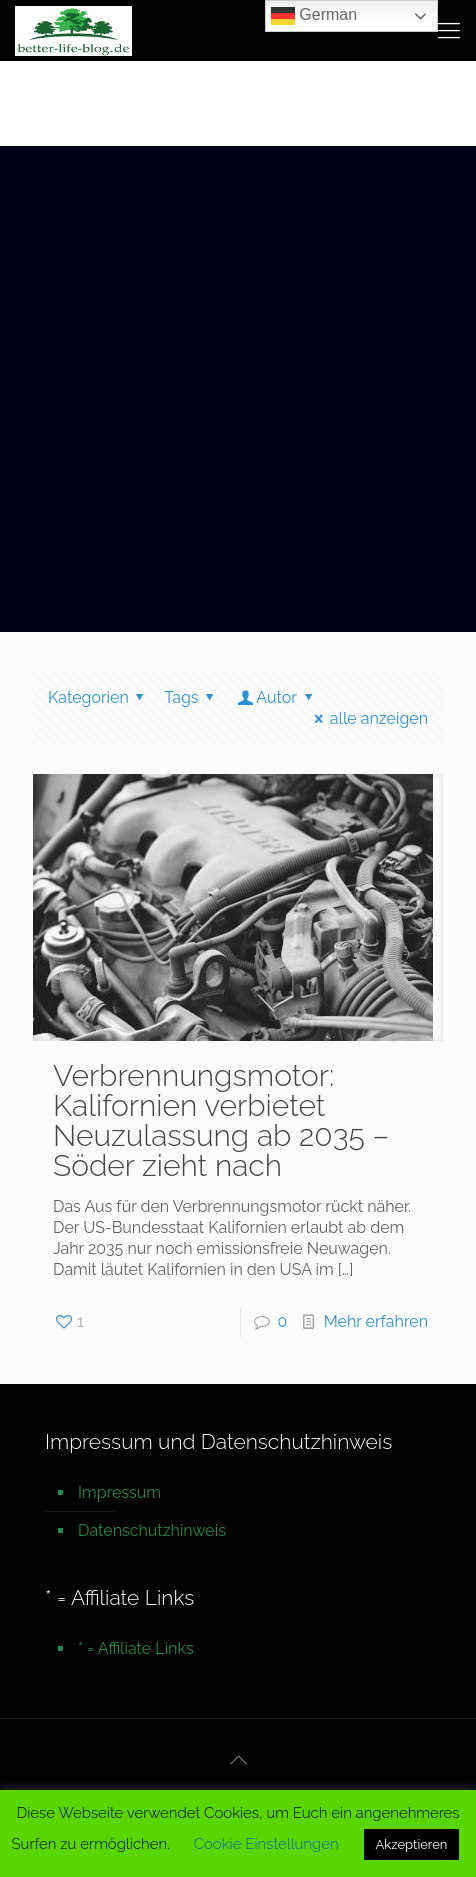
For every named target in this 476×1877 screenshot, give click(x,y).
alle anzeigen (367, 718)
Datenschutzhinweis (152, 1530)
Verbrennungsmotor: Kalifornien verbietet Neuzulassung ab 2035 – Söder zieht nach (221, 1120)
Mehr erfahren (376, 1321)
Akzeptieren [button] (412, 1844)
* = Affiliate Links (136, 1648)
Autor (276, 697)
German (314, 16)
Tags (192, 697)
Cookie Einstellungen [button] (266, 1844)
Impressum (119, 1492)
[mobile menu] (449, 30)
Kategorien (99, 697)
